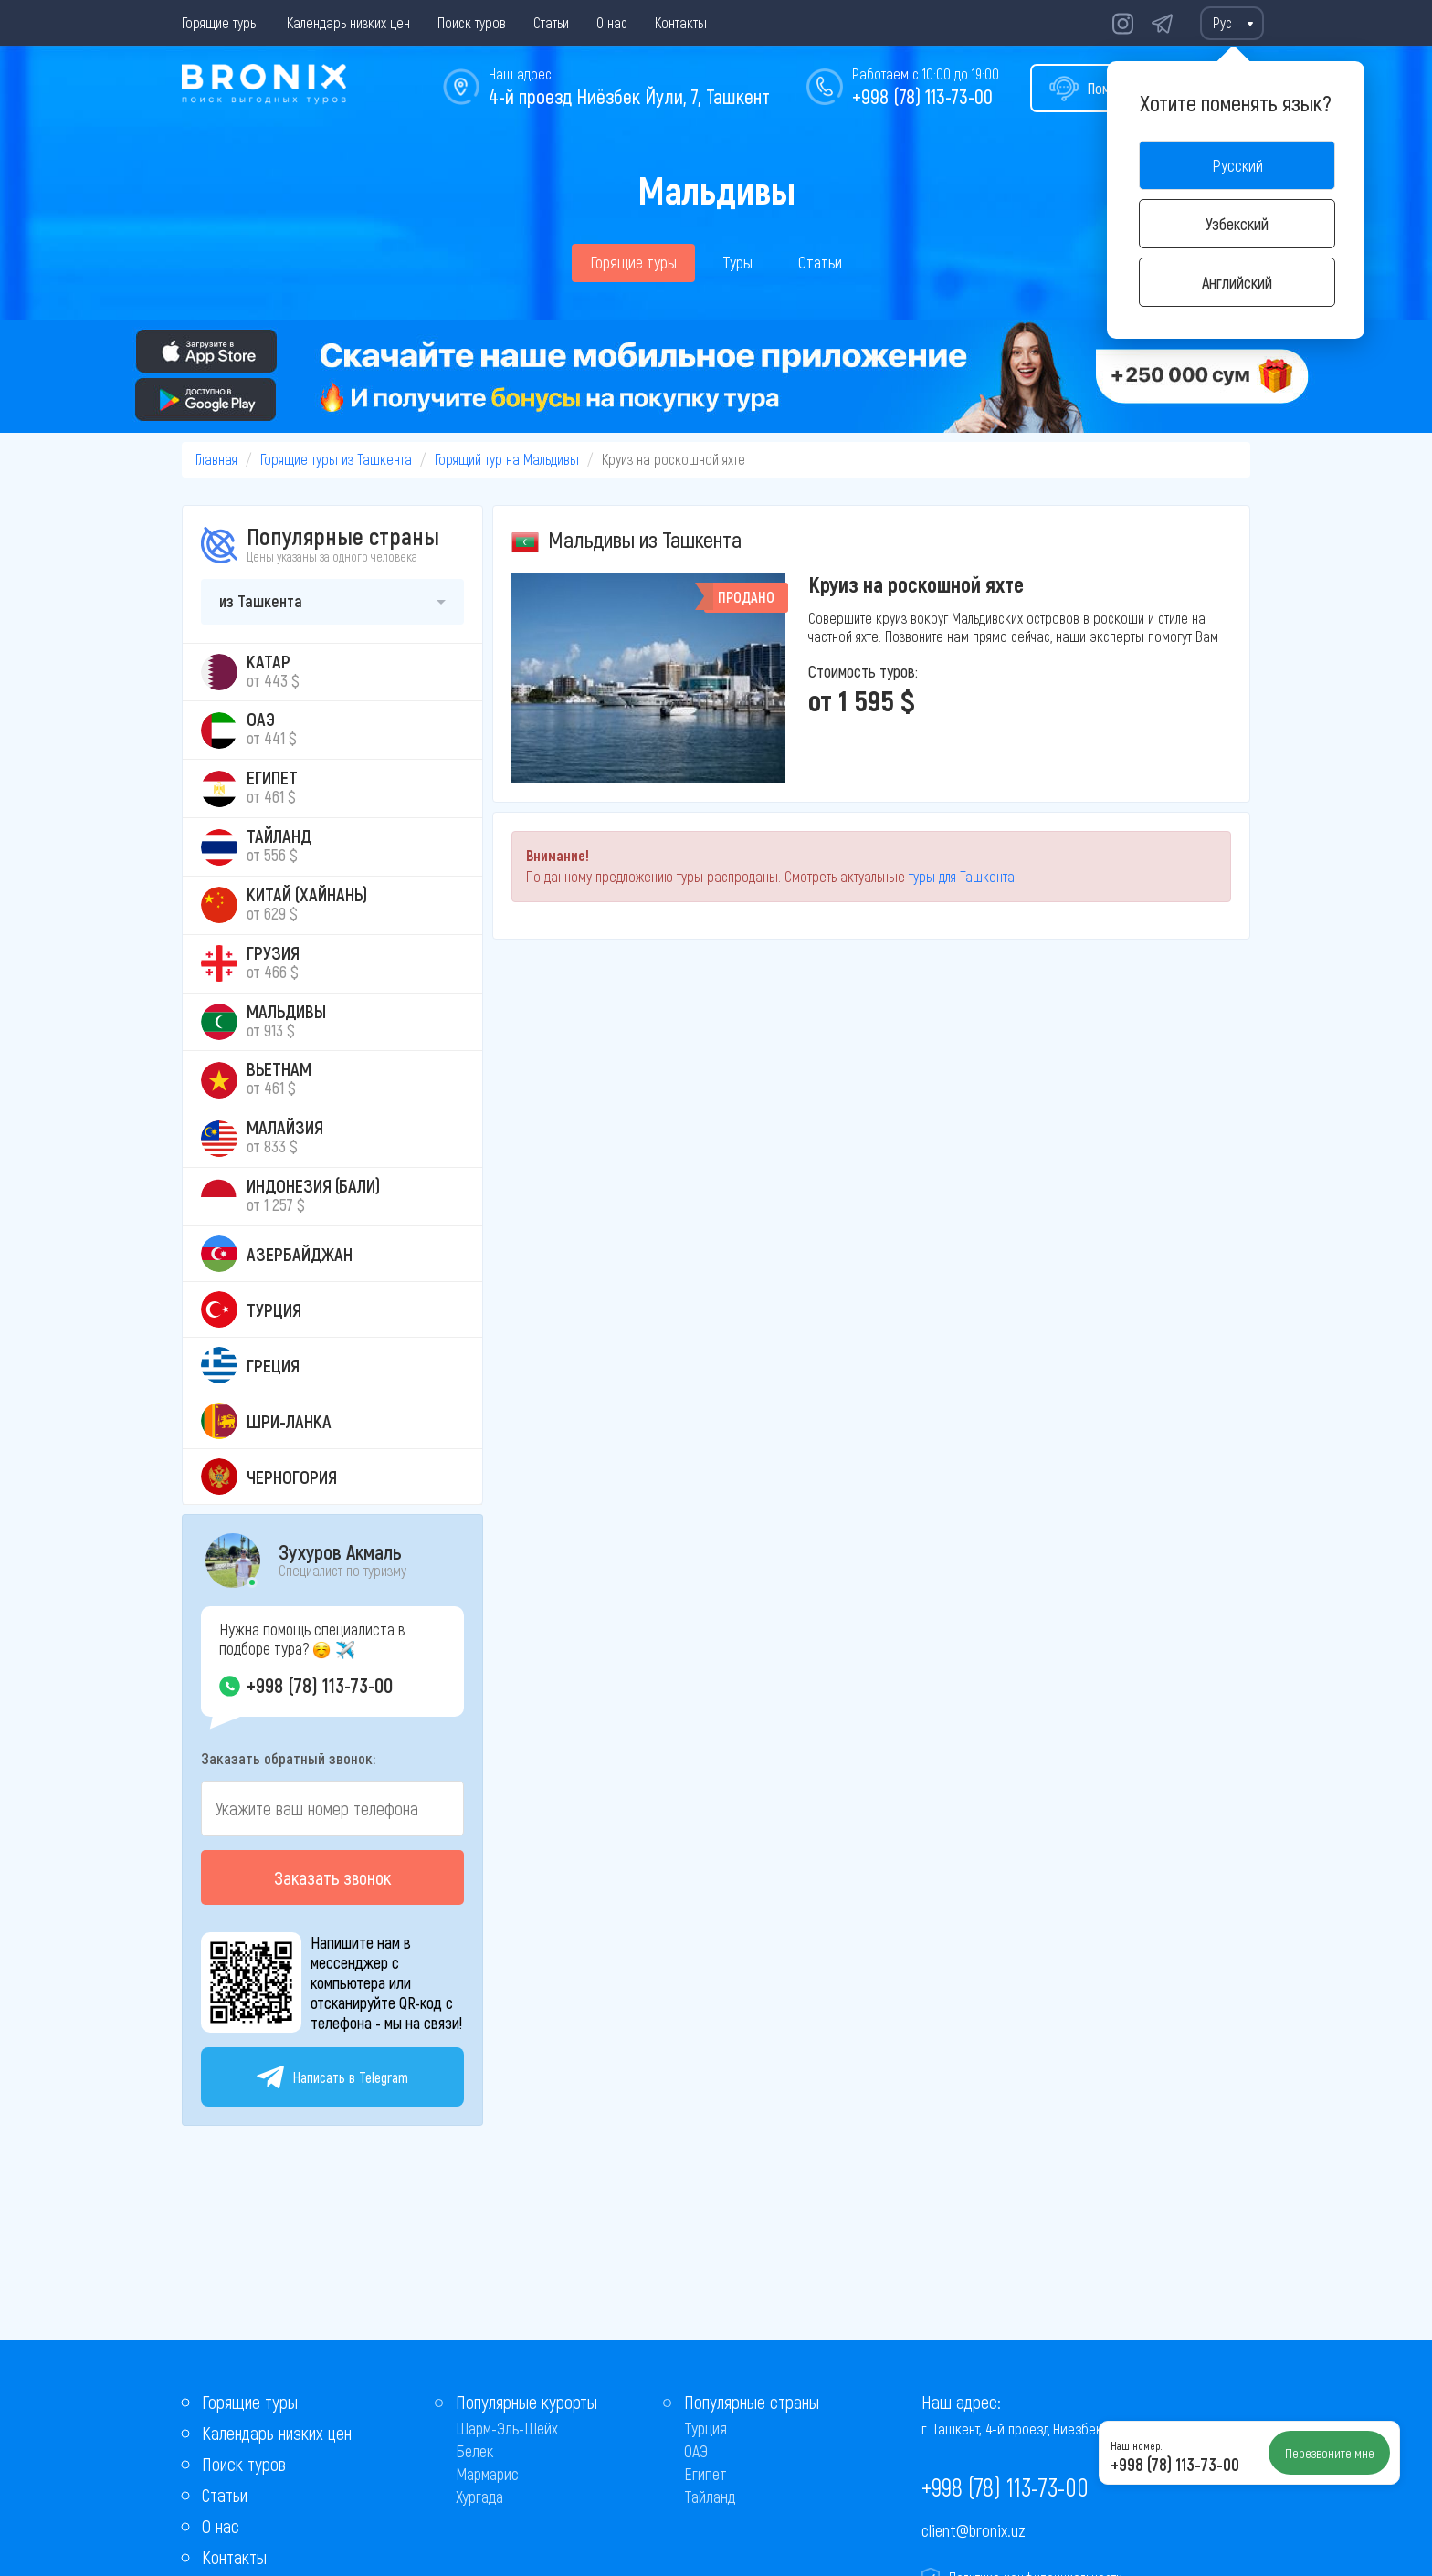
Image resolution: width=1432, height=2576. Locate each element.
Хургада (479, 2497)
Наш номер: (1136, 2445)
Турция (705, 2428)
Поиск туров (471, 22)
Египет (705, 2474)
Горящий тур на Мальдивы (507, 459)
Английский (1237, 282)
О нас (611, 22)
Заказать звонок (332, 1877)
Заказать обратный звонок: (288, 1758)
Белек (474, 2451)
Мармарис (487, 2474)
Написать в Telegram (332, 2077)
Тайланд (709, 2497)
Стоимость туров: (863, 671)
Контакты (681, 22)
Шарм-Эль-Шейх (507, 2428)
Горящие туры (220, 22)
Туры (737, 262)
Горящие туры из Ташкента (336, 459)
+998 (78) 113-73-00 (922, 96)
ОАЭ (696, 2451)
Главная (216, 459)
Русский (1237, 165)
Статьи (551, 22)
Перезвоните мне (1329, 2453)
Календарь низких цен (348, 22)
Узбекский (1237, 224)
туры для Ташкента (962, 876)
